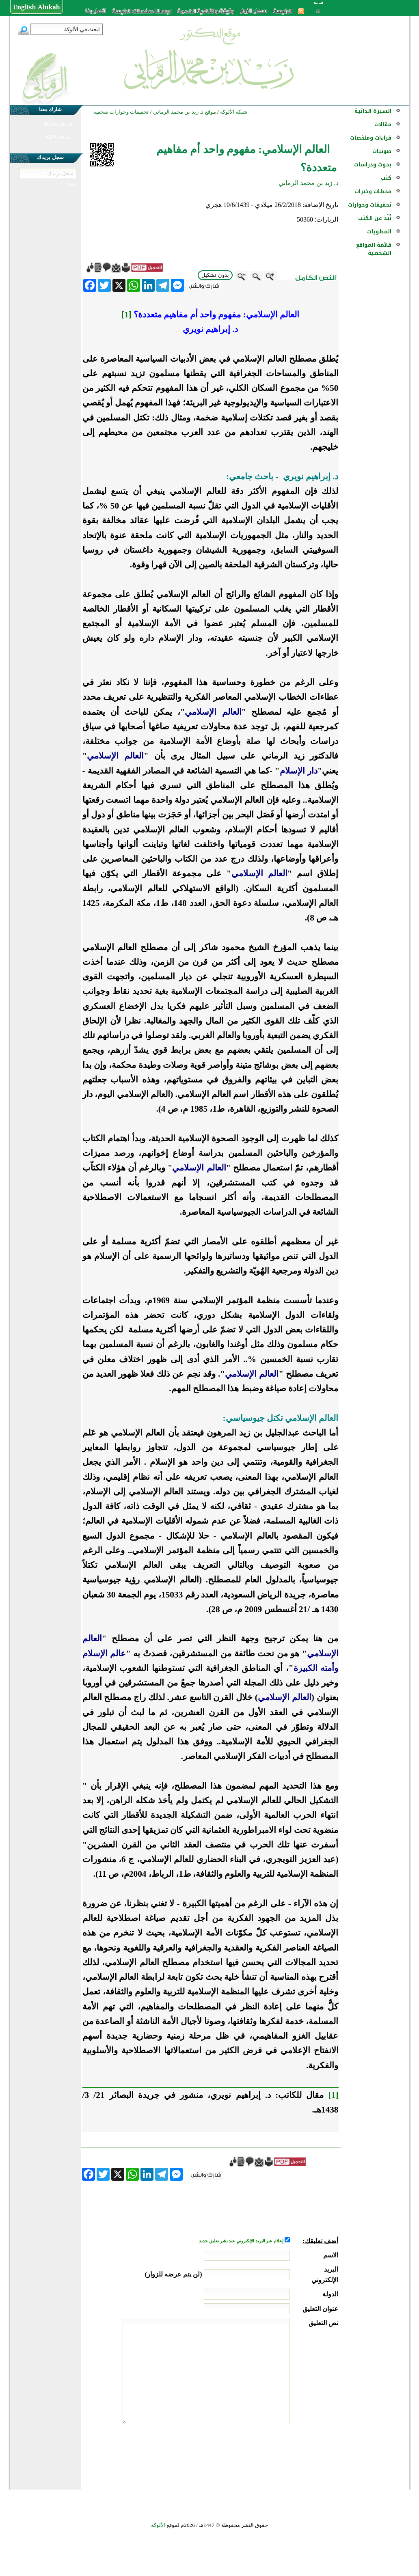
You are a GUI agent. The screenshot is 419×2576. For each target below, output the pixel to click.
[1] (126, 314)
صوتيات (381, 151)
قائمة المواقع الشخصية (373, 249)
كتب (386, 178)
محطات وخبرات (372, 191)
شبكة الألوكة (233, 112)
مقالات (382, 124)
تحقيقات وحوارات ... (369, 209)
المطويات (379, 231)
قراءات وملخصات (370, 138)
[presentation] (276, 2454)
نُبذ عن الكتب (374, 218)
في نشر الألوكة (58, 137)
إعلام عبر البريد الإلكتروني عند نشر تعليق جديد (241, 2241)
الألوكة (158, 2525)
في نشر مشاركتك (58, 124)
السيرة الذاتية (372, 111)
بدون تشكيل (215, 275)
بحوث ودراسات (372, 165)
